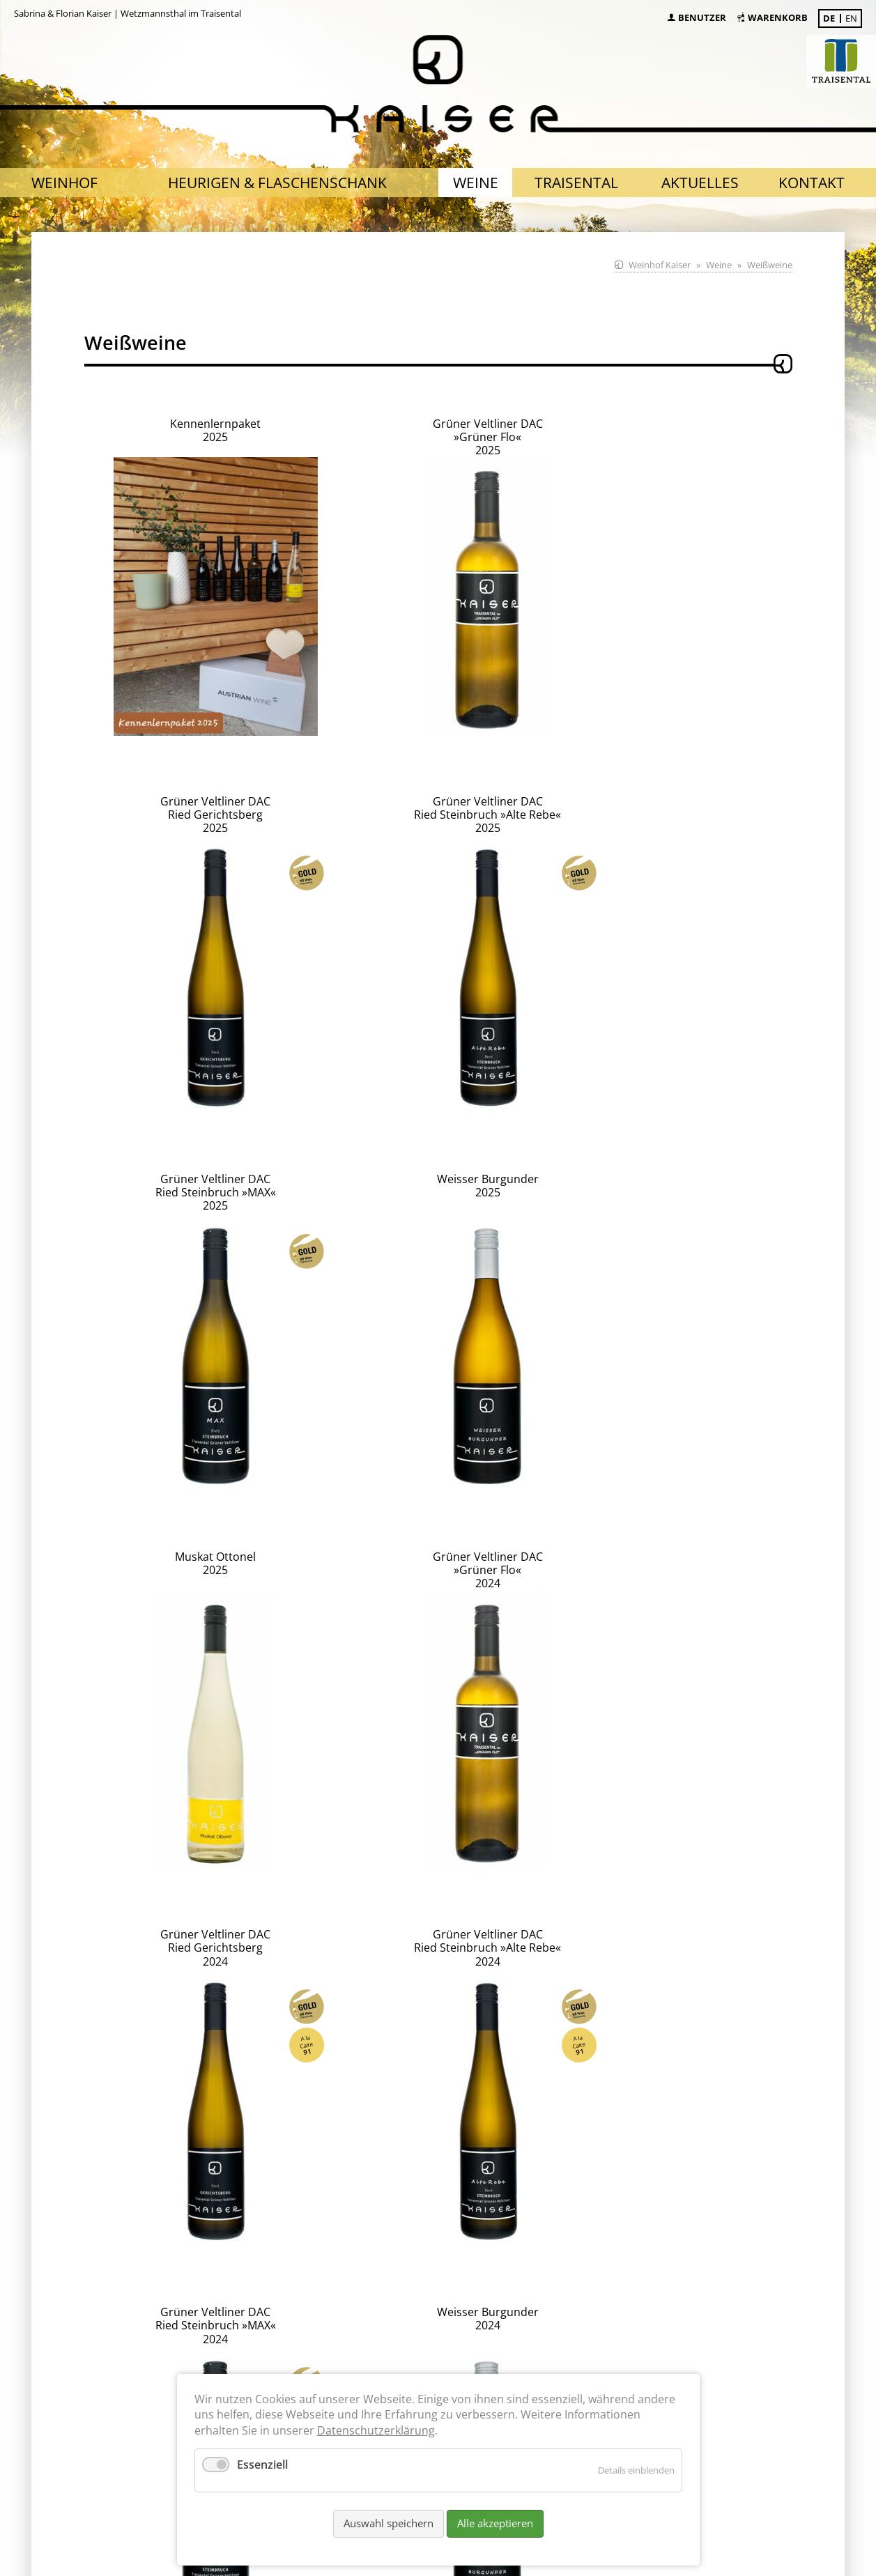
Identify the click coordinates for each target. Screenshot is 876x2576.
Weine (719, 265)
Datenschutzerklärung (376, 2430)
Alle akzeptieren (495, 2523)
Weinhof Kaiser (660, 265)
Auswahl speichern (388, 2523)
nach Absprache (264, 2326)
